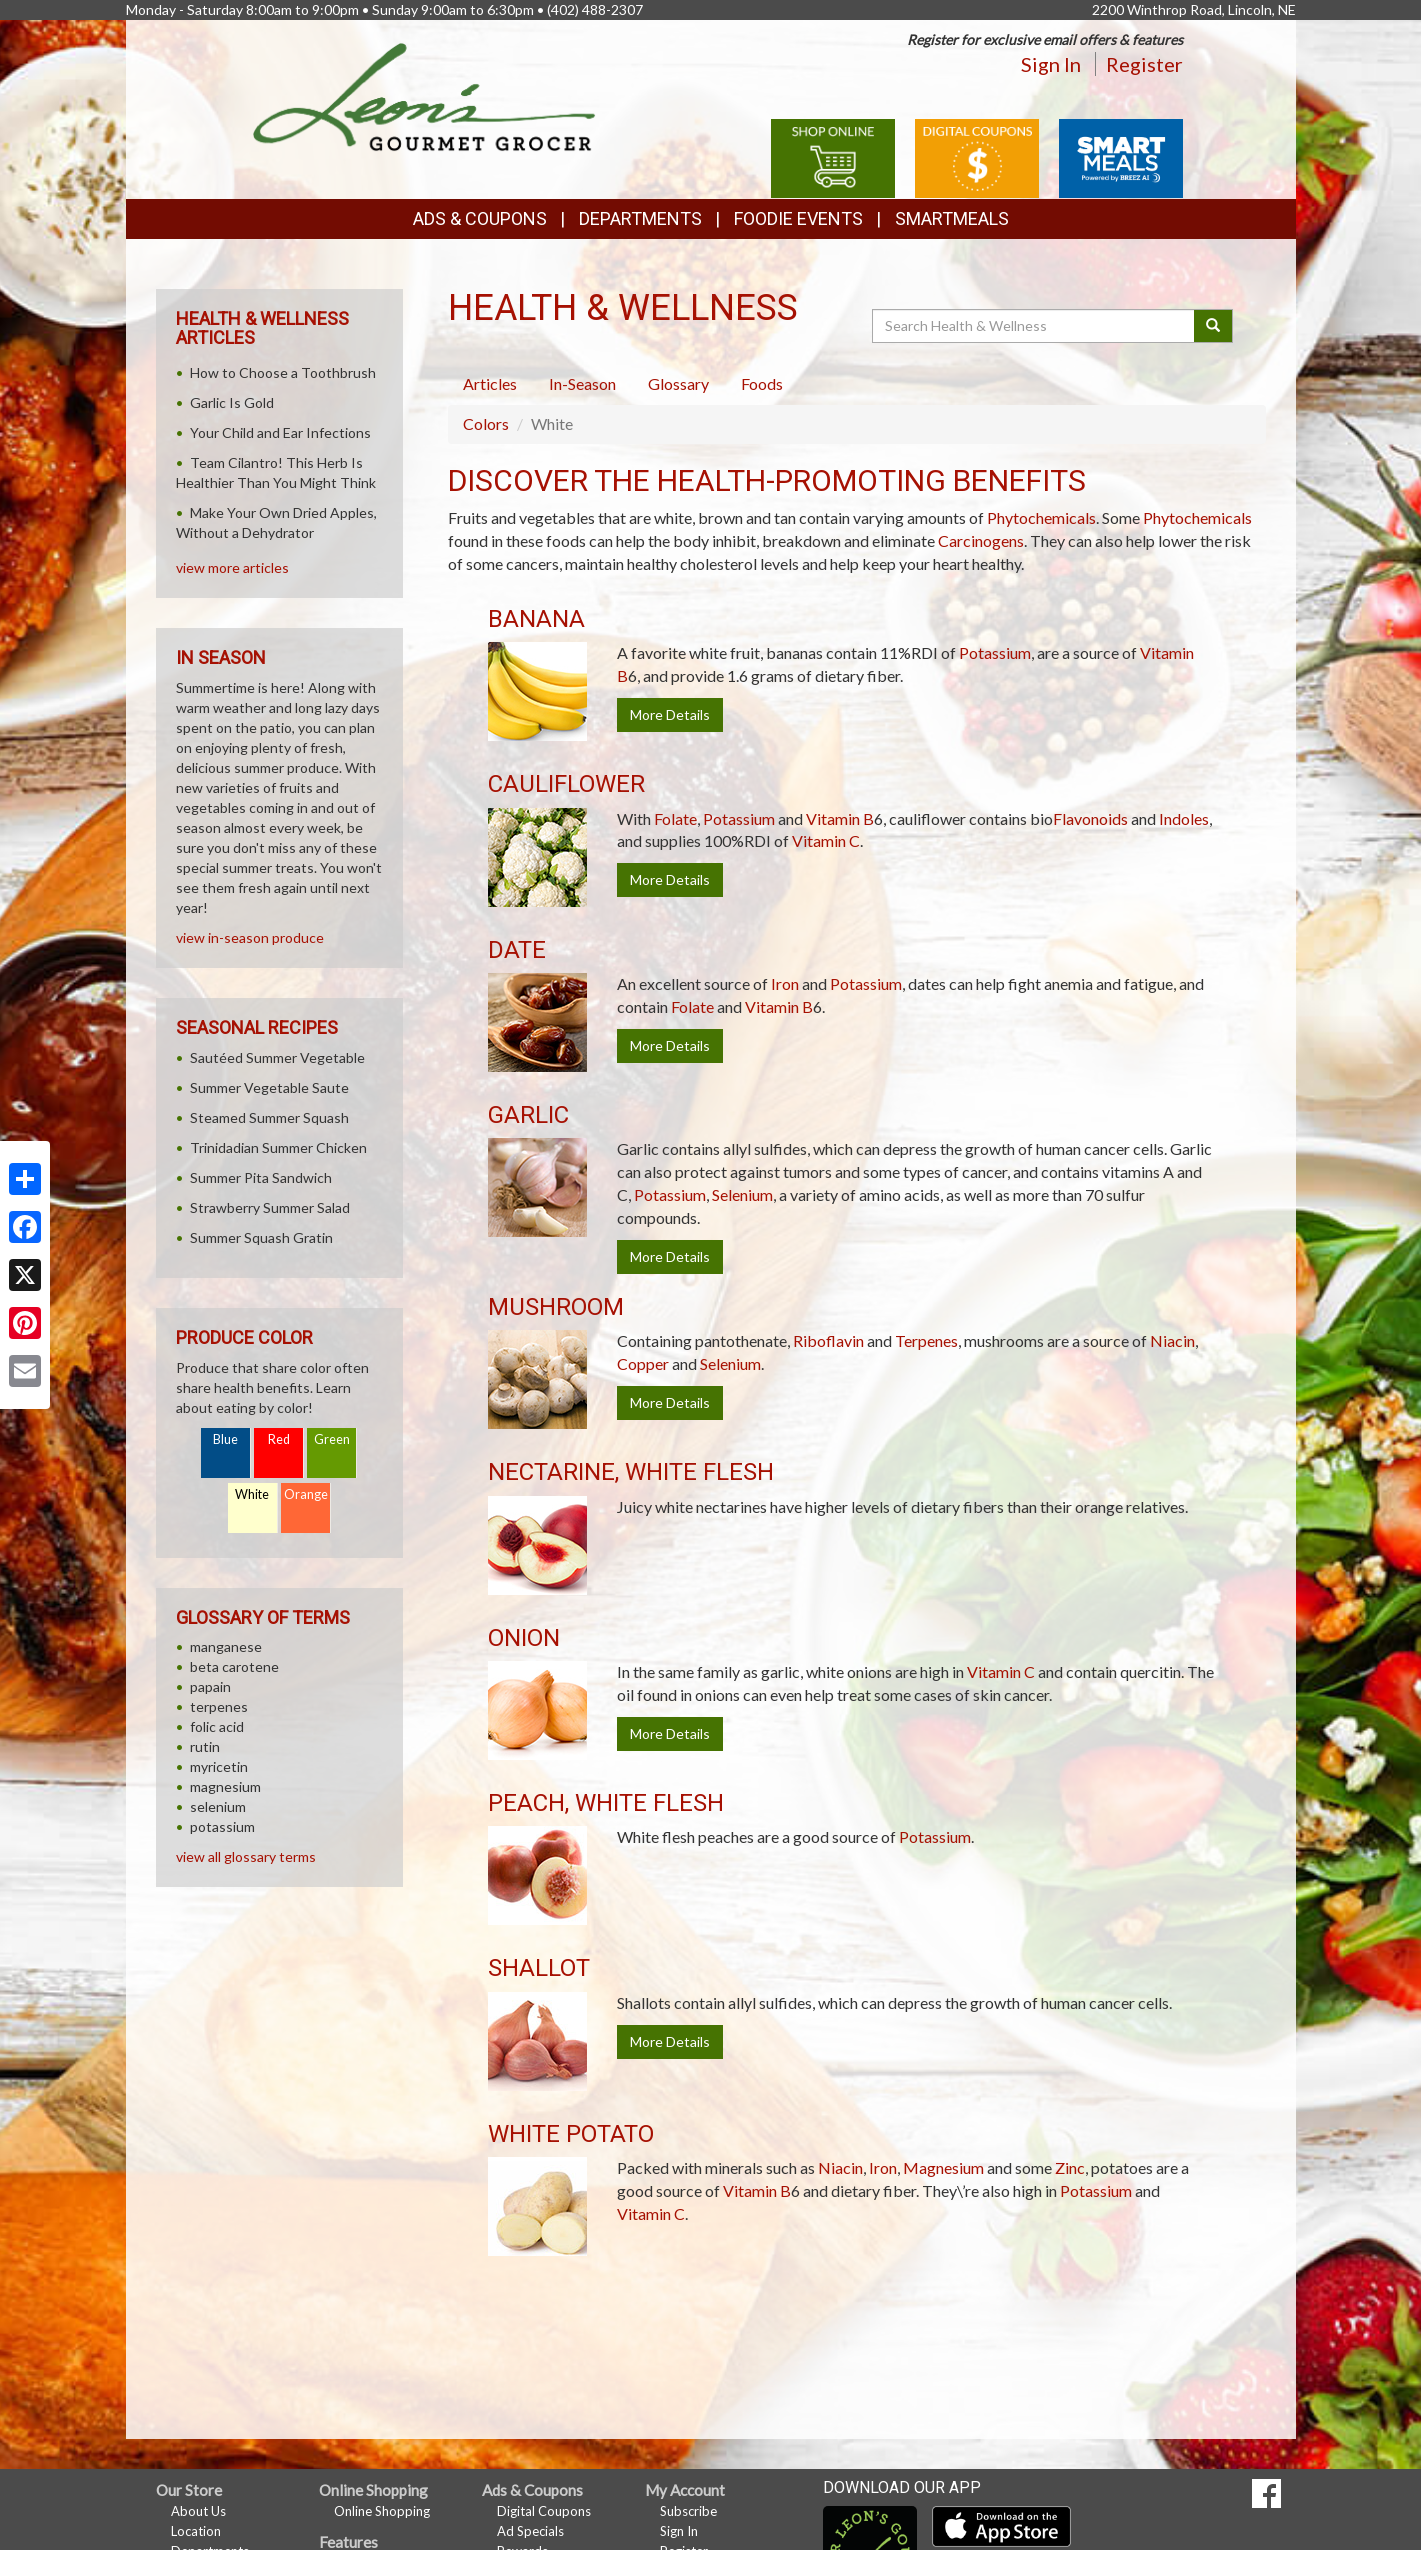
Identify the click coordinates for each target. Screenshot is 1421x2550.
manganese (226, 1646)
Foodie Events (798, 218)
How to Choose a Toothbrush (283, 372)
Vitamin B (840, 818)
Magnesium (943, 2167)
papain (210, 1686)
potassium (222, 1826)
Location (196, 2531)
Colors (486, 423)
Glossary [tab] (678, 383)
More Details (670, 714)
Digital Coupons (544, 2511)
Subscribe (688, 2511)
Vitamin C (826, 840)
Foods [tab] (762, 383)
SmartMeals (952, 218)
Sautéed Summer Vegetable (277, 1057)
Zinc (1070, 2167)
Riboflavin (828, 1340)
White (252, 1494)
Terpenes (926, 1340)
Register (1144, 64)
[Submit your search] (1213, 326)
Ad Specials (530, 2531)
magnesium (225, 1786)
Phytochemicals (1041, 517)
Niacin (1172, 1340)
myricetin (219, 1766)
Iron (785, 983)
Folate (675, 818)
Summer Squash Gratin (261, 1237)
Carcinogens (981, 540)
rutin (205, 1746)
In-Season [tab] (582, 383)
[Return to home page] (424, 95)
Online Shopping (382, 2511)
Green (332, 1439)
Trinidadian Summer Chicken (278, 1147)
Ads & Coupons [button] (480, 218)
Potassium (995, 652)
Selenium (742, 1194)
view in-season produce (250, 937)
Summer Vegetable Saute (269, 1087)
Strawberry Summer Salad (270, 1207)
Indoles (1184, 818)
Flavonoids (1090, 818)
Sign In (1051, 64)
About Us (198, 2511)
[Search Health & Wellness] (1035, 326)
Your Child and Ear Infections (280, 432)
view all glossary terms (246, 1856)
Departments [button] (640, 218)
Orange (306, 1494)
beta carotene (234, 1666)
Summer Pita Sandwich (261, 1177)
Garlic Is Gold (232, 402)
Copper (643, 1363)
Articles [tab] (490, 383)
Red (279, 1439)
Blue (225, 1439)
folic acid (217, 1726)
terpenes (219, 1706)
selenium (218, 1806)
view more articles (232, 567)
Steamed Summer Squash (269, 1117)
